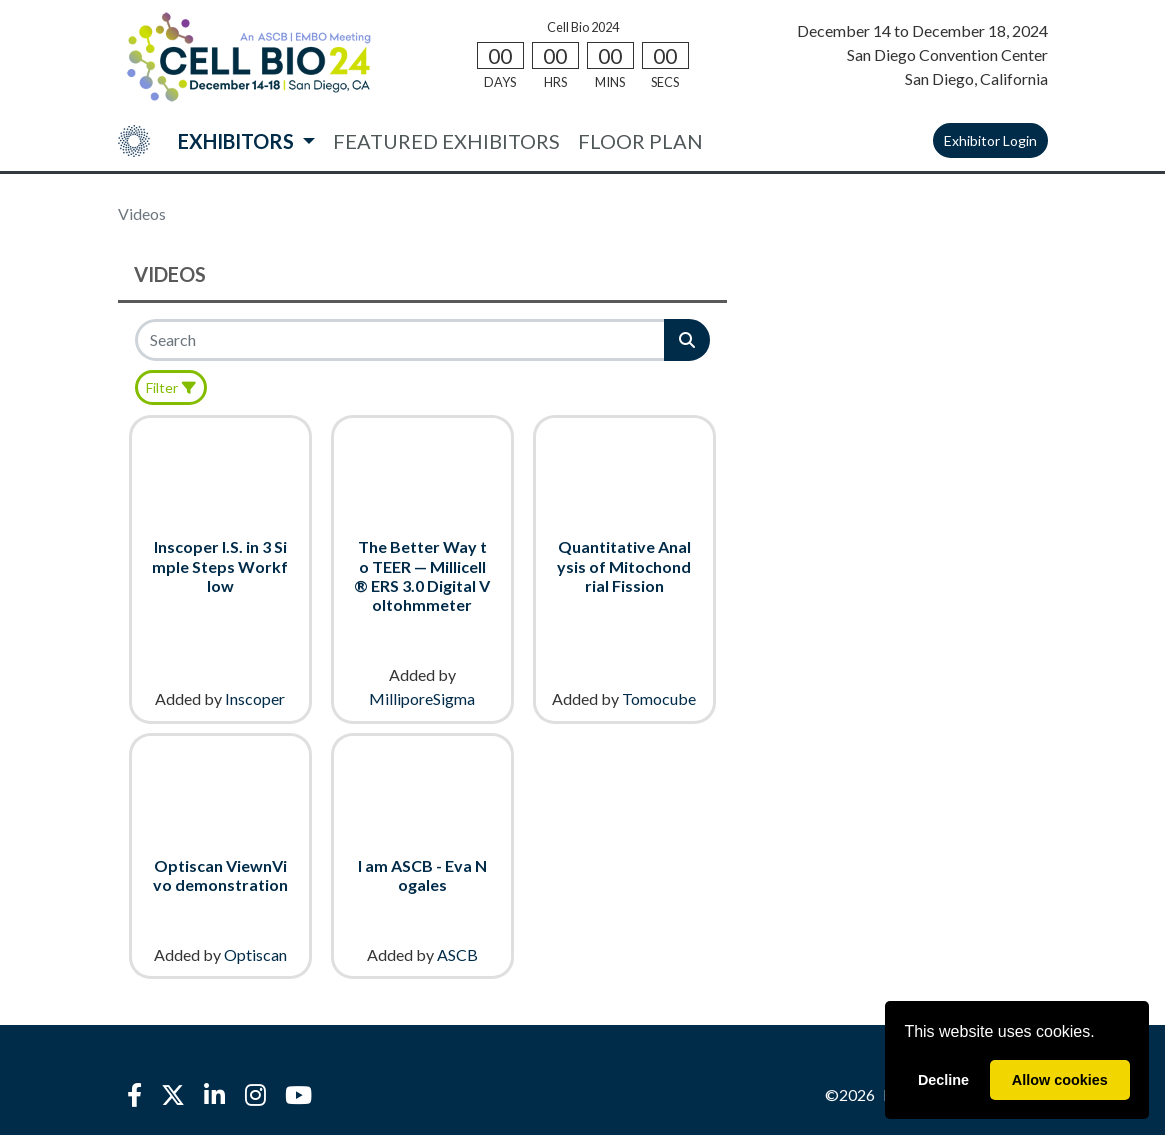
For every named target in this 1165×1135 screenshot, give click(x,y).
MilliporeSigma (422, 698)
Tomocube (659, 698)
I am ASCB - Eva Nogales (422, 875)
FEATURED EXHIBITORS (446, 141)
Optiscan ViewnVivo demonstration (220, 875)
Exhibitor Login (990, 140)
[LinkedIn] (215, 1095)
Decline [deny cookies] (943, 1080)
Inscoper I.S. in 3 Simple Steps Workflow (220, 565)
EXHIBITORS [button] (238, 141)
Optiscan (255, 954)
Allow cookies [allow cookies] (1060, 1080)
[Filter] (171, 387)
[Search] (401, 340)
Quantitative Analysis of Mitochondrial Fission (624, 565)
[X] (173, 1095)
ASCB (457, 954)
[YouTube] (298, 1095)
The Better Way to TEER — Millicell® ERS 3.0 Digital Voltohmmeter (422, 575)
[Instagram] (255, 1095)
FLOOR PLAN (640, 141)
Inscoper (255, 698)
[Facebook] (135, 1095)
